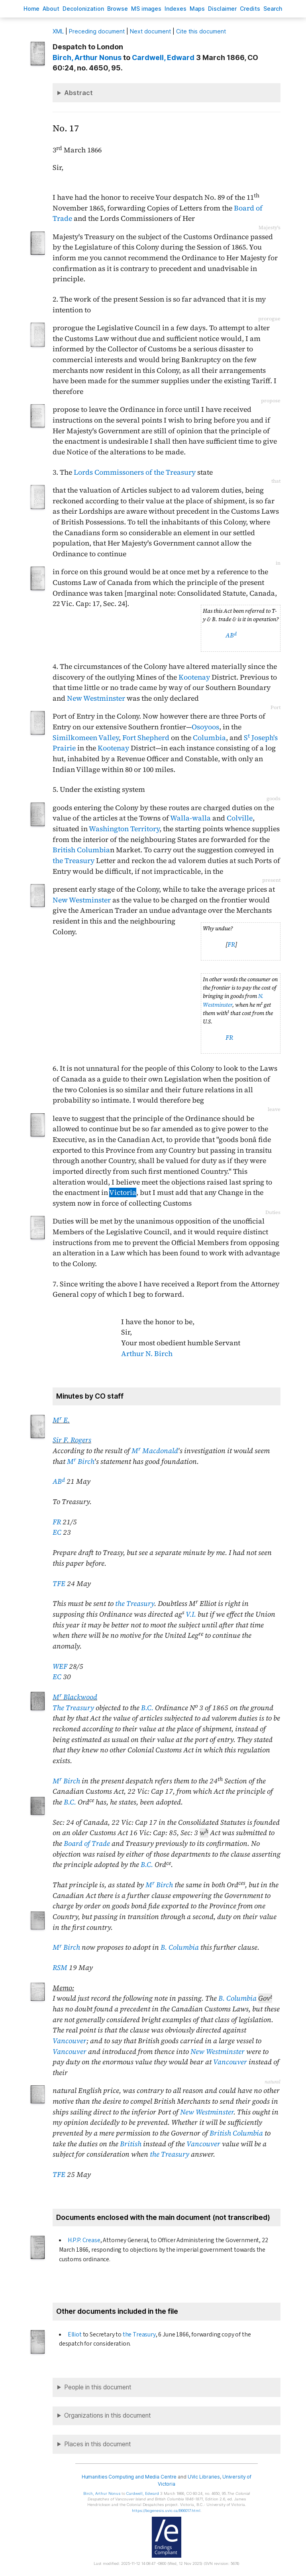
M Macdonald (154, 1451)
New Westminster (96, 698)
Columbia (209, 737)
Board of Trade (87, 1843)
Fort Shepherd (145, 737)
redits (250, 8)
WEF (60, 1666)
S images (146, 8)
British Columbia (81, 850)
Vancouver (69, 2041)
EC (57, 1532)
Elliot (75, 2334)
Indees (175, 8)
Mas (197, 8)
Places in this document (97, 2444)
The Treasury (73, 1708)
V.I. (191, 1614)
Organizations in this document (107, 2415)
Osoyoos (205, 727)
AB (231, 635)
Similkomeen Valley (86, 737)
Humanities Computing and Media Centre (129, 2477)
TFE (59, 1583)
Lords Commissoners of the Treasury (135, 472)
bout (51, 8)
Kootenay (194, 677)
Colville (240, 818)
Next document (150, 31)
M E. (61, 1420)
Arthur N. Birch (147, 1353)
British (130, 2144)
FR (231, 944)
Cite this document (201, 31)
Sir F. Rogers (72, 1440)
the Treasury (73, 860)
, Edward (163, 57)
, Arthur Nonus (87, 57)
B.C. (147, 1708)
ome (31, 8)
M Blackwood (75, 1697)
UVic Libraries (204, 2477)
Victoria (122, 1192)
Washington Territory (124, 829)
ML (58, 31)
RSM (60, 1967)
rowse (117, 8)
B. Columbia (180, 1947)
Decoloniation (83, 8)
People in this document (97, 2387)
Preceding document (97, 31)
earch (272, 8)
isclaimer (222, 8)
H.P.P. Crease (84, 2240)
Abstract (78, 93)
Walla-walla (190, 818)
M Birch (80, 1461)
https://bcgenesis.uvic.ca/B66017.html (166, 2510)
